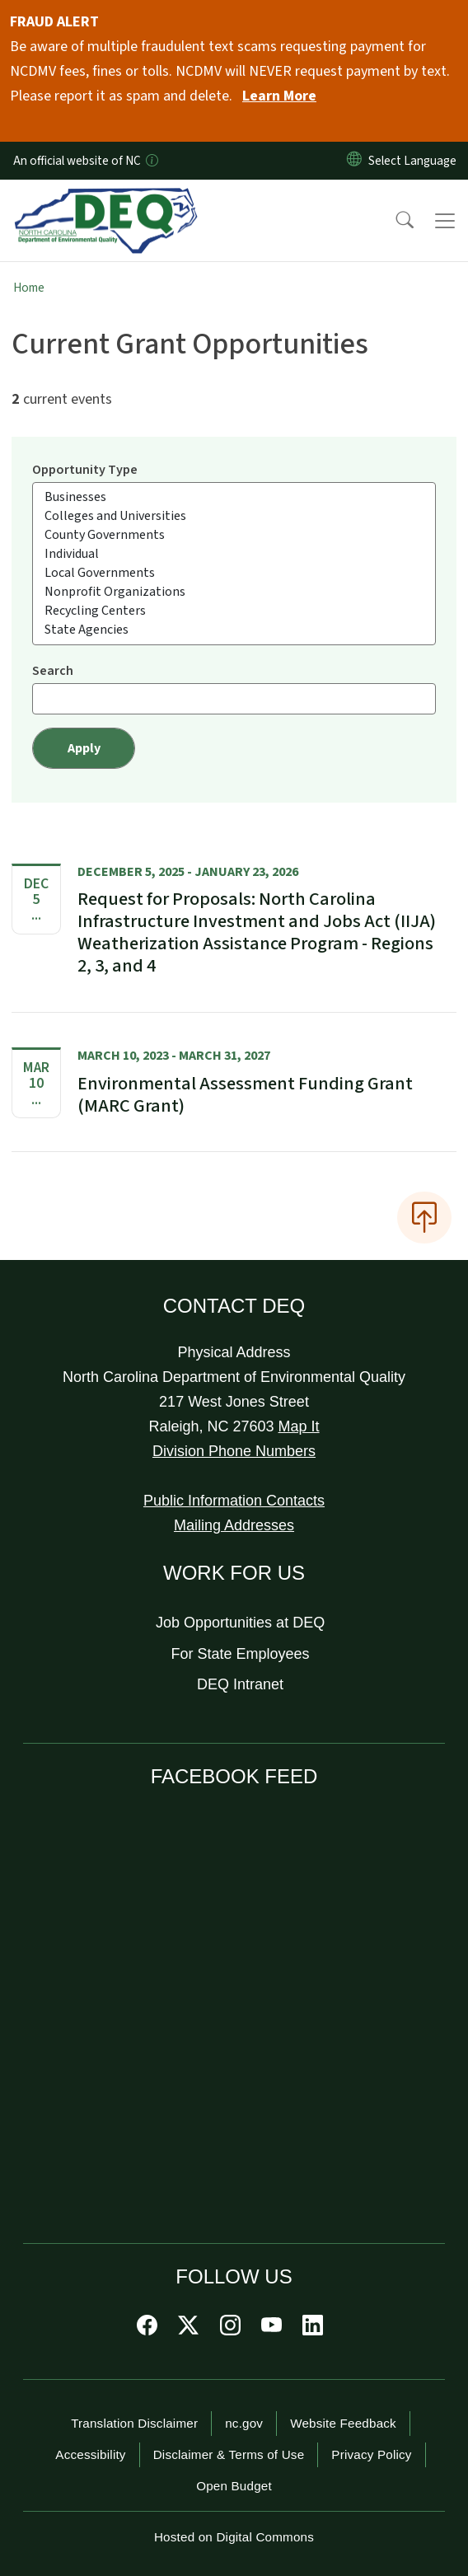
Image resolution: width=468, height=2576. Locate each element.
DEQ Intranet (240, 1684)
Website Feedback (343, 2423)
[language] (415, 160)
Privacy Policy (371, 2454)
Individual (234, 554)
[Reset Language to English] (354, 160)
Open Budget (234, 2486)
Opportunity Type (85, 470)
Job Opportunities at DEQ (240, 1622)
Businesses (234, 497)
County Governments (234, 535)
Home (28, 288)
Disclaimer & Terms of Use (229, 2454)
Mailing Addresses (234, 1525)
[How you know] (150, 160)
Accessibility (90, 2454)
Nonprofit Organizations (234, 592)
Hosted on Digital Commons (234, 2537)
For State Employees (240, 1654)
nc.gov (244, 2423)
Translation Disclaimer (134, 2423)
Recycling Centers (234, 611)
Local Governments (234, 573)
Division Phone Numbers (234, 1451)
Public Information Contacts (234, 1500)
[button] (394, 221)
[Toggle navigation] (445, 221)
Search (52, 671)
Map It (299, 1426)
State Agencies (234, 630)
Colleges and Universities (234, 516)
